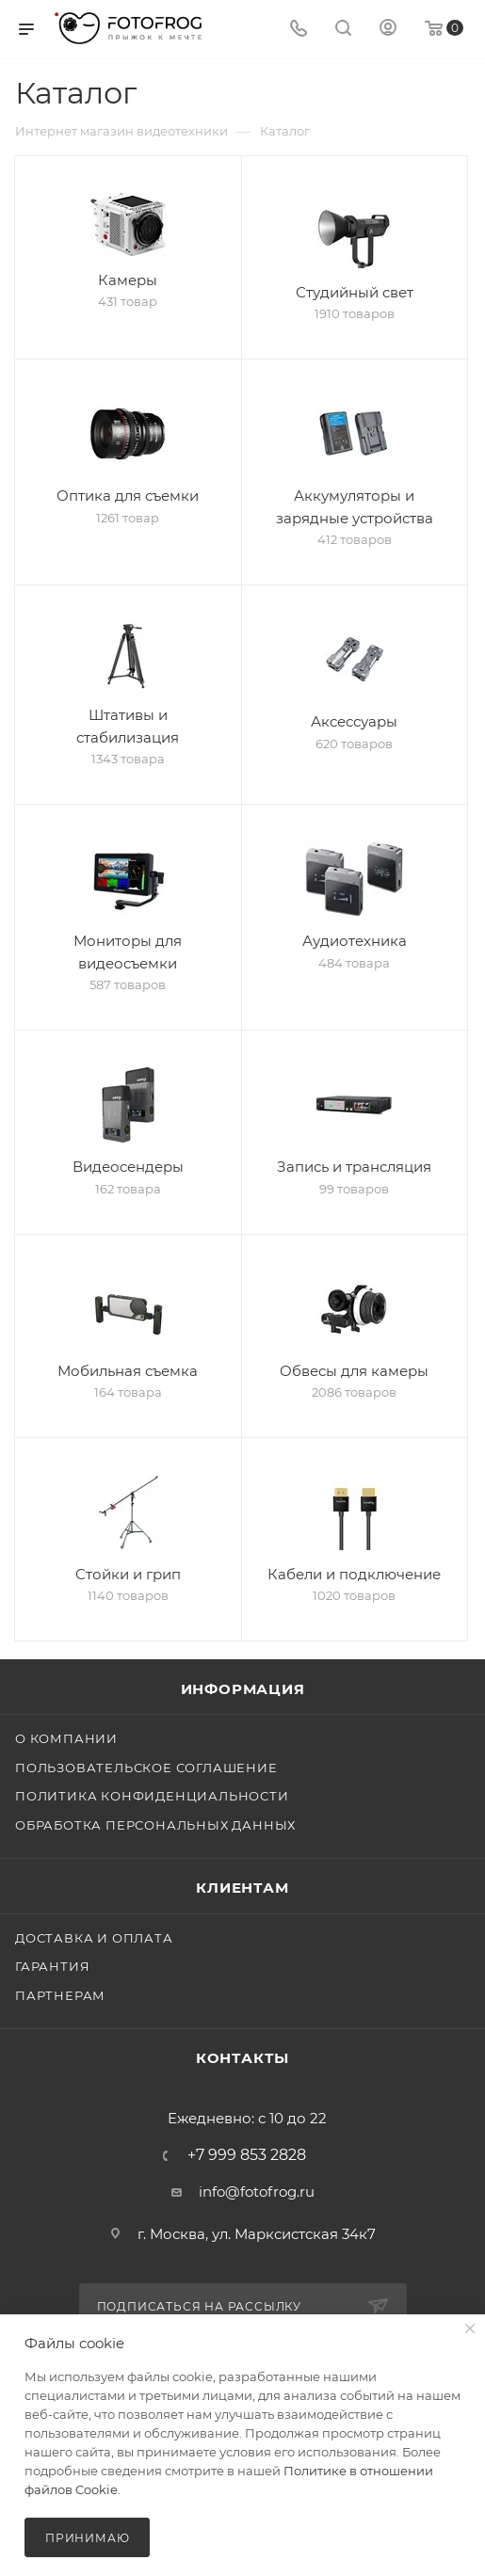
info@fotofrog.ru (257, 2191)
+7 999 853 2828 (246, 2155)
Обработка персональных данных (155, 1824)
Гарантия (52, 1966)
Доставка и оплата (94, 1937)
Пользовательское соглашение (146, 1767)
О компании (66, 1738)
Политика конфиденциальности (152, 1795)
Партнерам (60, 1995)
